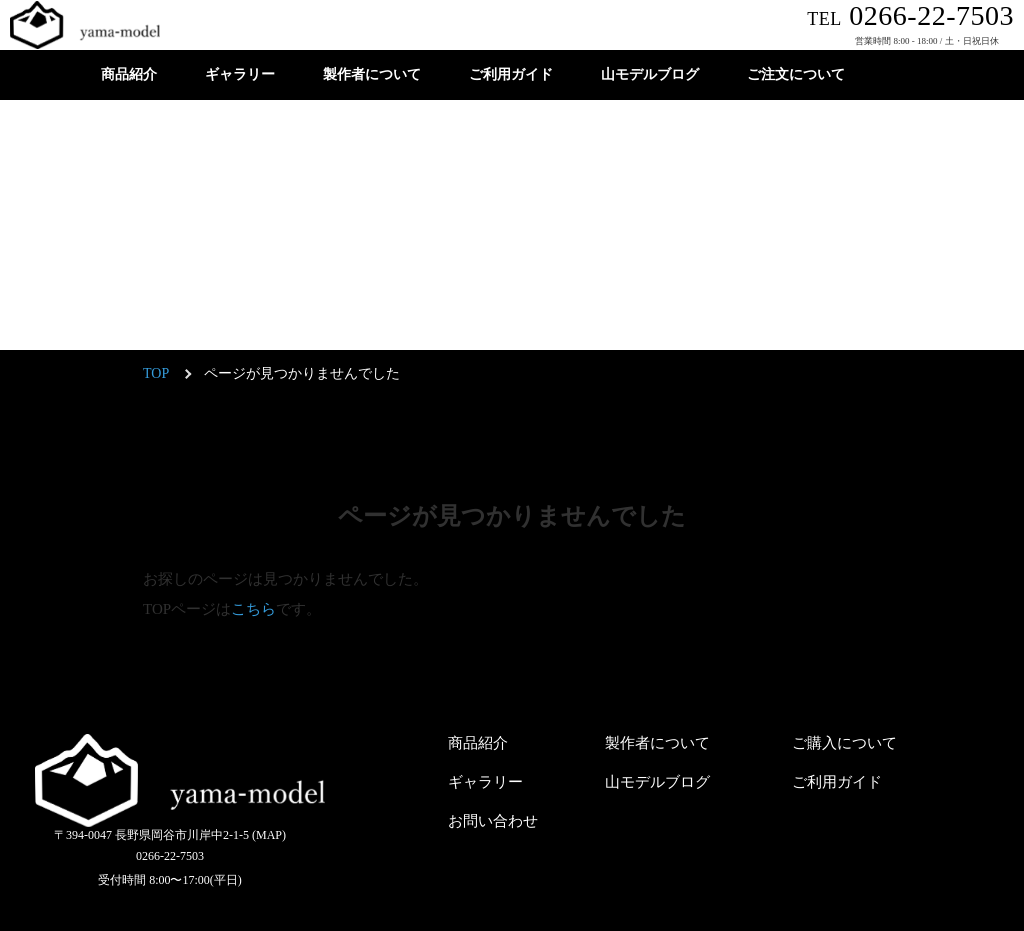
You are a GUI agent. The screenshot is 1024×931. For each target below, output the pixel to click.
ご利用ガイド (511, 75)
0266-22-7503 (910, 15)
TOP (156, 373)
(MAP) (269, 835)
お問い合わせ (493, 821)
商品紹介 (129, 75)
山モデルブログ (650, 75)
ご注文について (796, 75)
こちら (253, 609)
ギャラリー (240, 75)
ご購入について (844, 743)
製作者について (372, 75)
